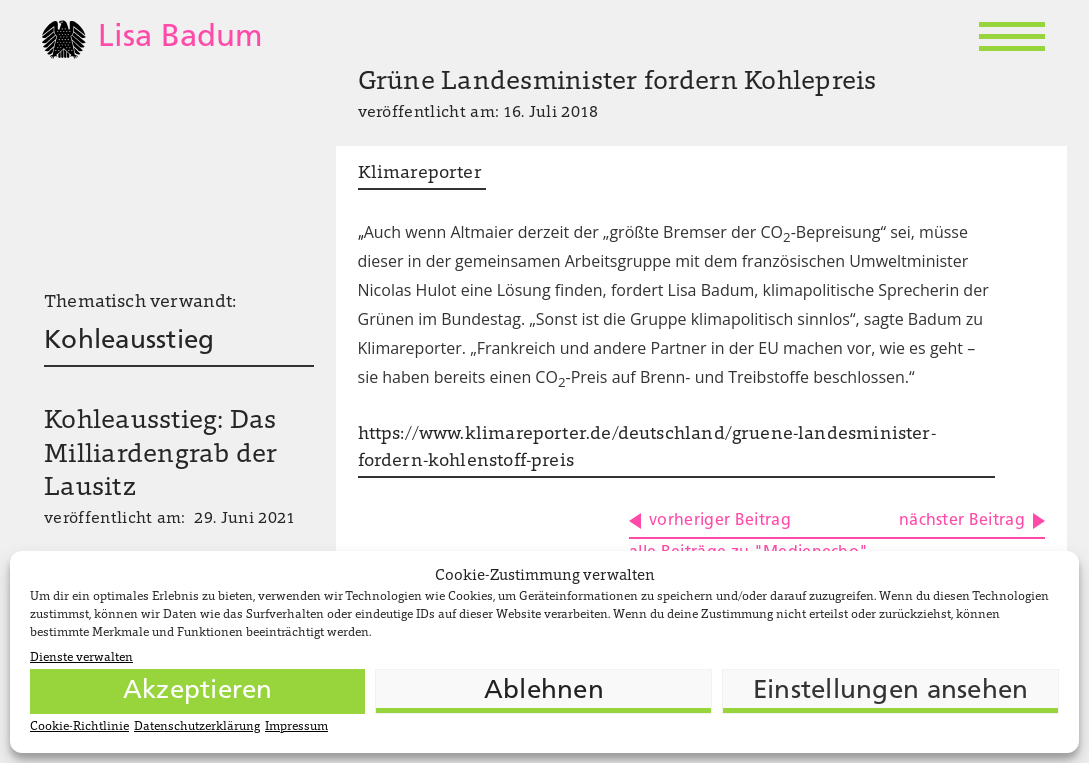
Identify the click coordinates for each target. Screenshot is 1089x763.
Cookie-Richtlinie (79, 727)
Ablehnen (544, 691)
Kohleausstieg (129, 341)
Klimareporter (422, 174)
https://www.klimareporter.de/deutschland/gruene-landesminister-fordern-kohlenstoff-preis (647, 448)
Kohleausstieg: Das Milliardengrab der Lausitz (161, 456)
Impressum (296, 727)
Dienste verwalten (81, 658)
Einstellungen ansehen (890, 691)
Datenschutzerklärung (197, 727)
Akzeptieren (198, 691)
